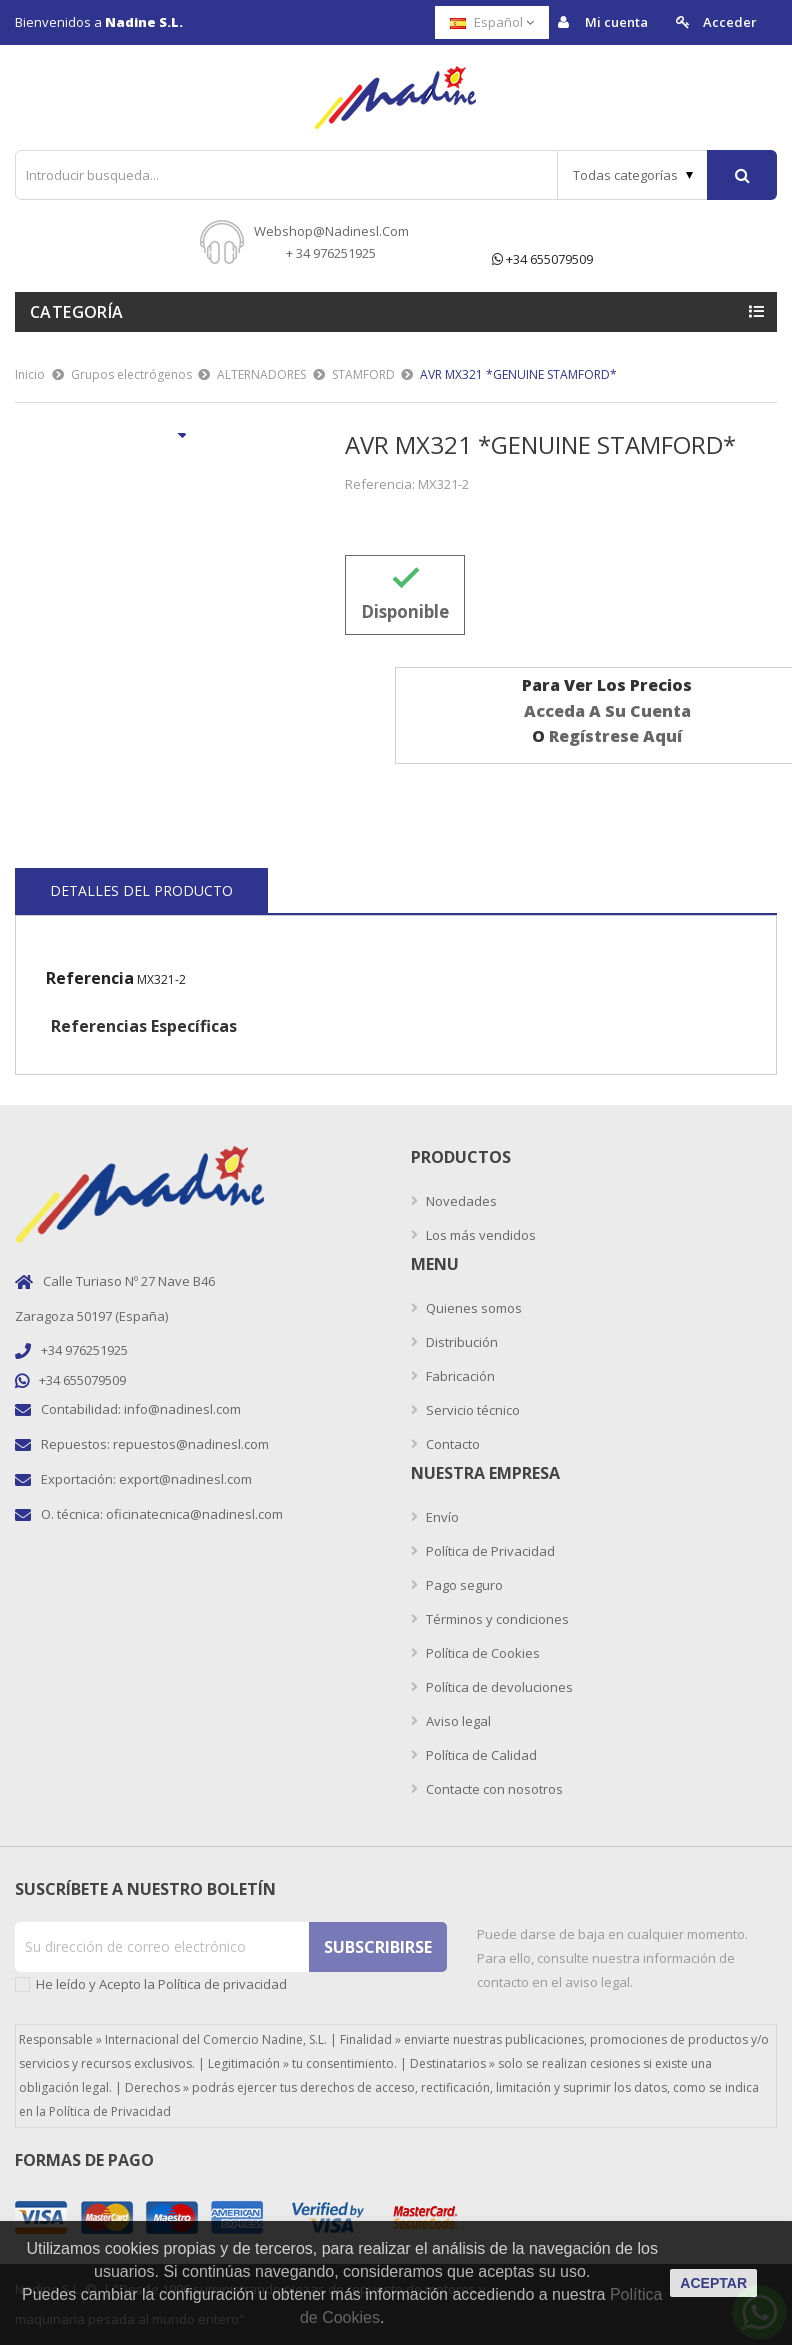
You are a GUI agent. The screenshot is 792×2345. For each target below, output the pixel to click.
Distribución (460, 1342)
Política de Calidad (480, 1755)
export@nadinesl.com (185, 1479)
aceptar (713, 2283)
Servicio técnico (471, 1410)
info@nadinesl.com (182, 1409)
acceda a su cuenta (607, 711)
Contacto (451, 1444)
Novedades (460, 1201)
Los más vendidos (479, 1235)
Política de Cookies (481, 1653)
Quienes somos (472, 1308)
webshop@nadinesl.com (331, 231)
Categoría (77, 312)
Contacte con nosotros (493, 1789)
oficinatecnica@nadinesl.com (194, 1514)
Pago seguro (463, 1585)
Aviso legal (457, 1721)
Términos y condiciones (496, 1619)
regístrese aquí (615, 736)
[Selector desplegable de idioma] (492, 22)
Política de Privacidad (489, 1551)
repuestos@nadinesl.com (191, 1444)
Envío (441, 1517)
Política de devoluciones (498, 1687)
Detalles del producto (141, 890)
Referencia (90, 978)
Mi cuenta (603, 22)
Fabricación (459, 1376)
